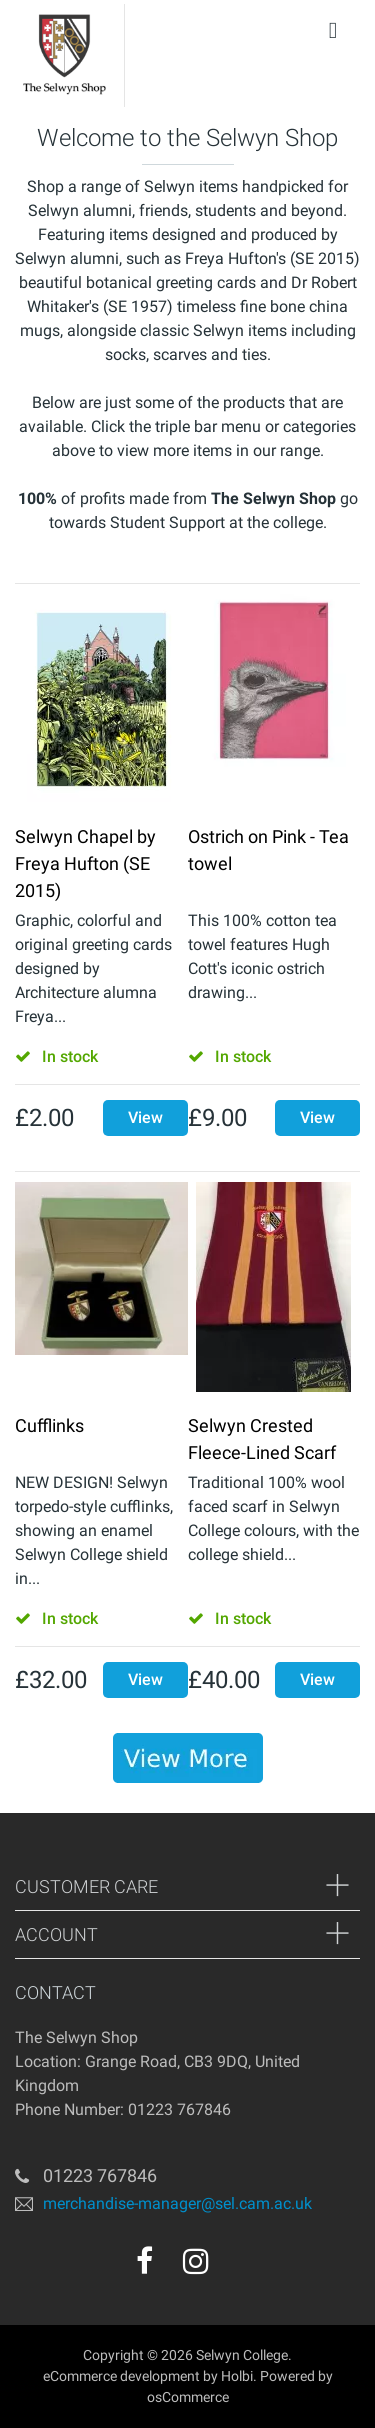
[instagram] (196, 2261)
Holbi (237, 2376)
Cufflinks (49, 1425)
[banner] (188, 1758)
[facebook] (144, 2261)
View (145, 1117)
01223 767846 (100, 2175)
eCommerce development (121, 2376)
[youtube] (239, 2268)
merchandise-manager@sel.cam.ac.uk (177, 2203)
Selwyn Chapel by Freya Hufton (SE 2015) (85, 863)
